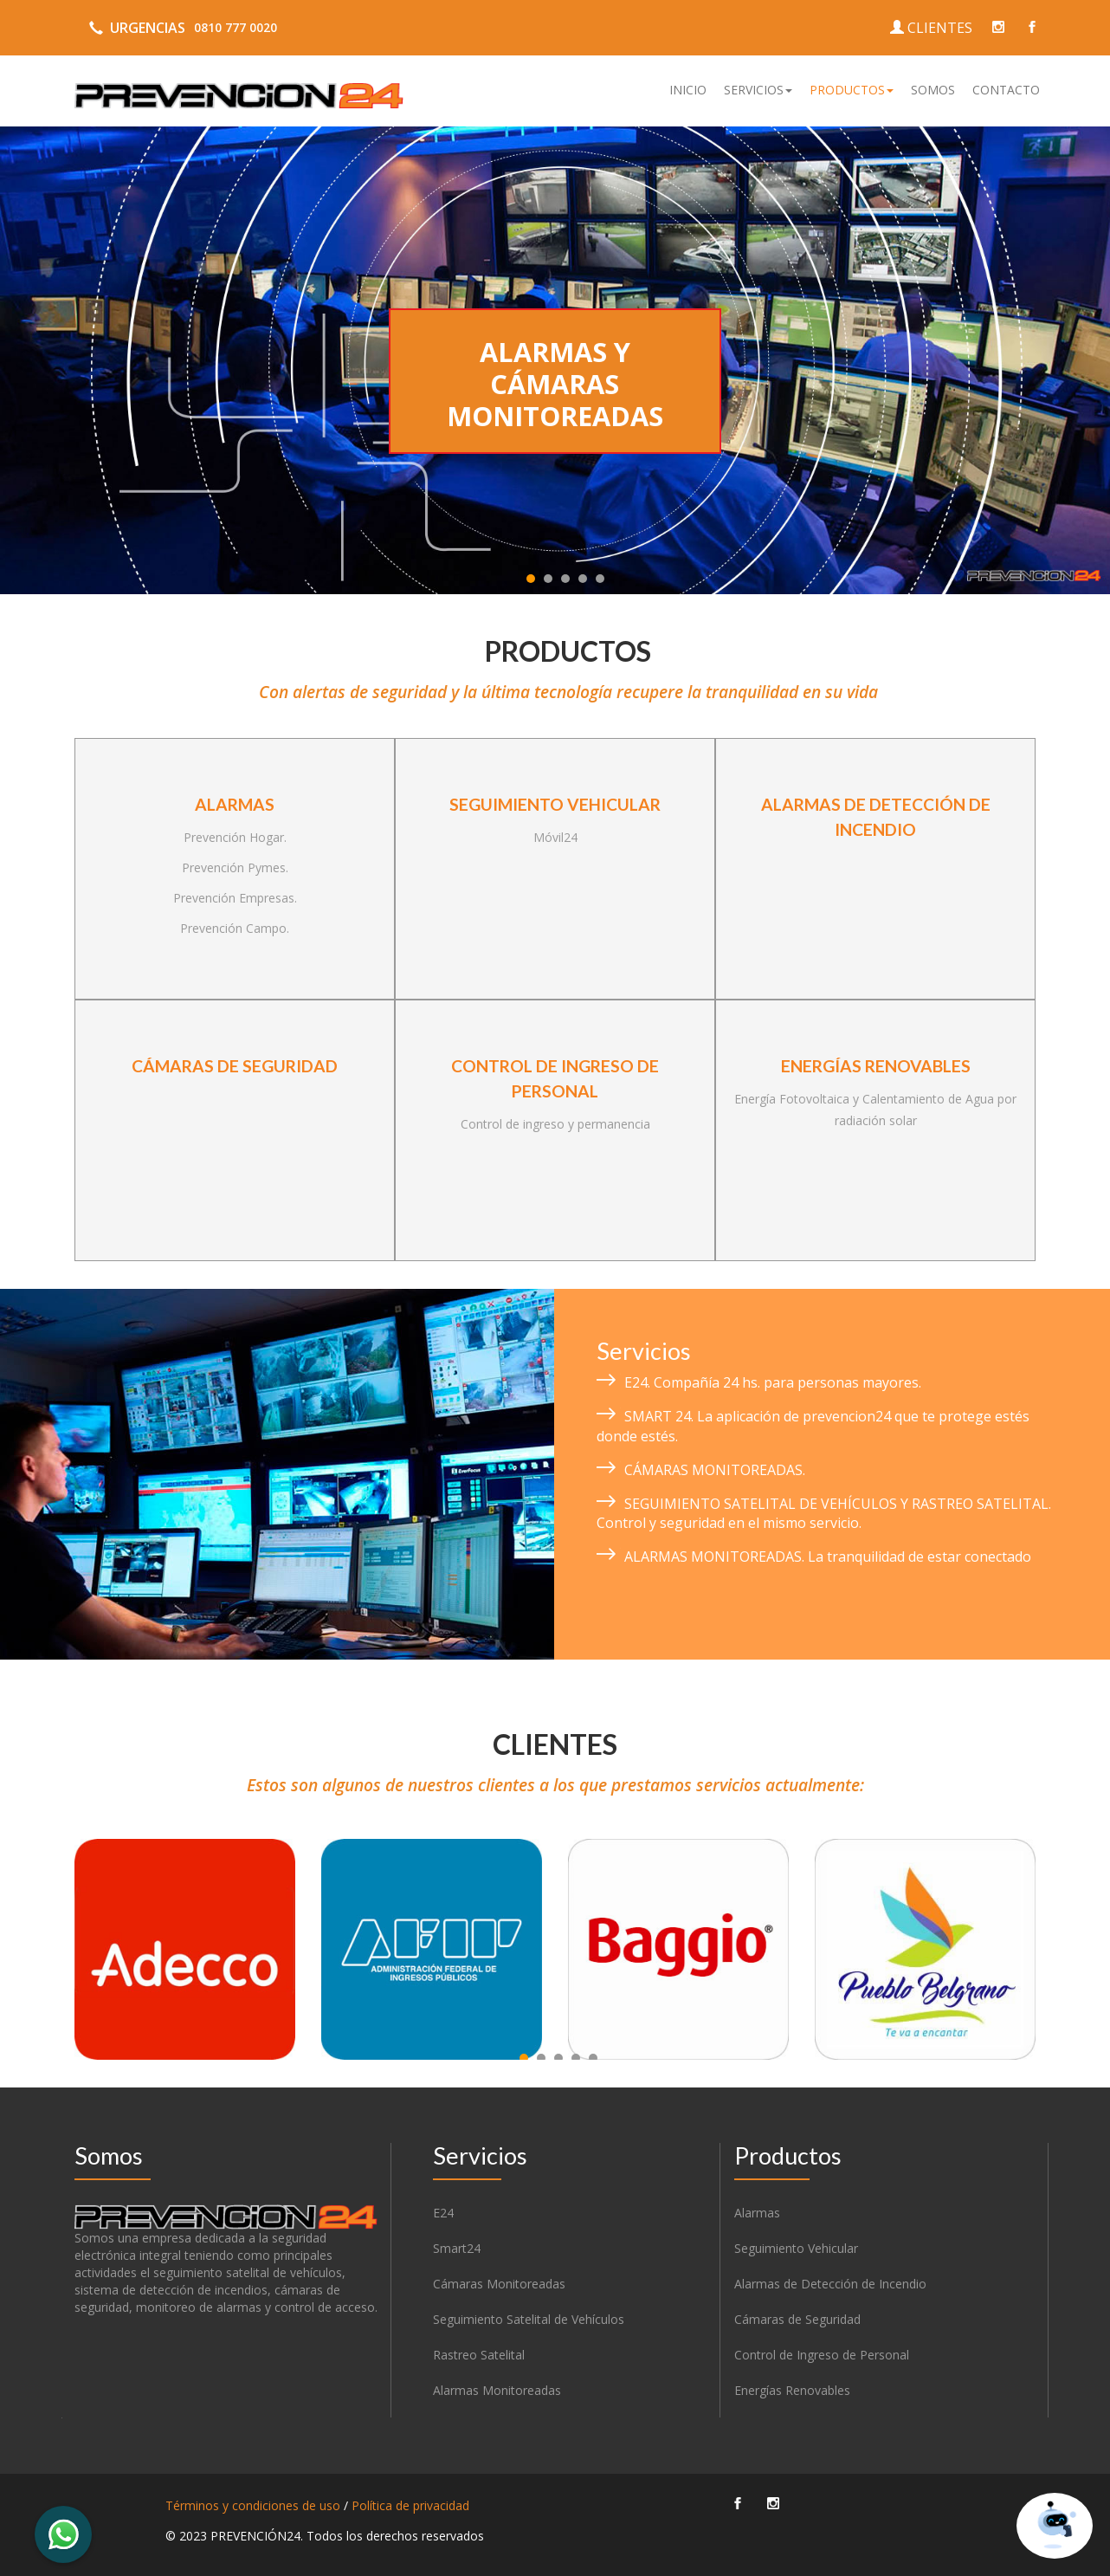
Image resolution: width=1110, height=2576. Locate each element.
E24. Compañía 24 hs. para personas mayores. (772, 1382)
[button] (758, 90)
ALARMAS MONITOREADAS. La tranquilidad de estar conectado (827, 1556)
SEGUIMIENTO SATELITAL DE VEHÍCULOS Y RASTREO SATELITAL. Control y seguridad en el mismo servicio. (824, 1513)
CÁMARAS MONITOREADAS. (714, 1469)
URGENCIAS (179, 28)
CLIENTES (931, 27)
